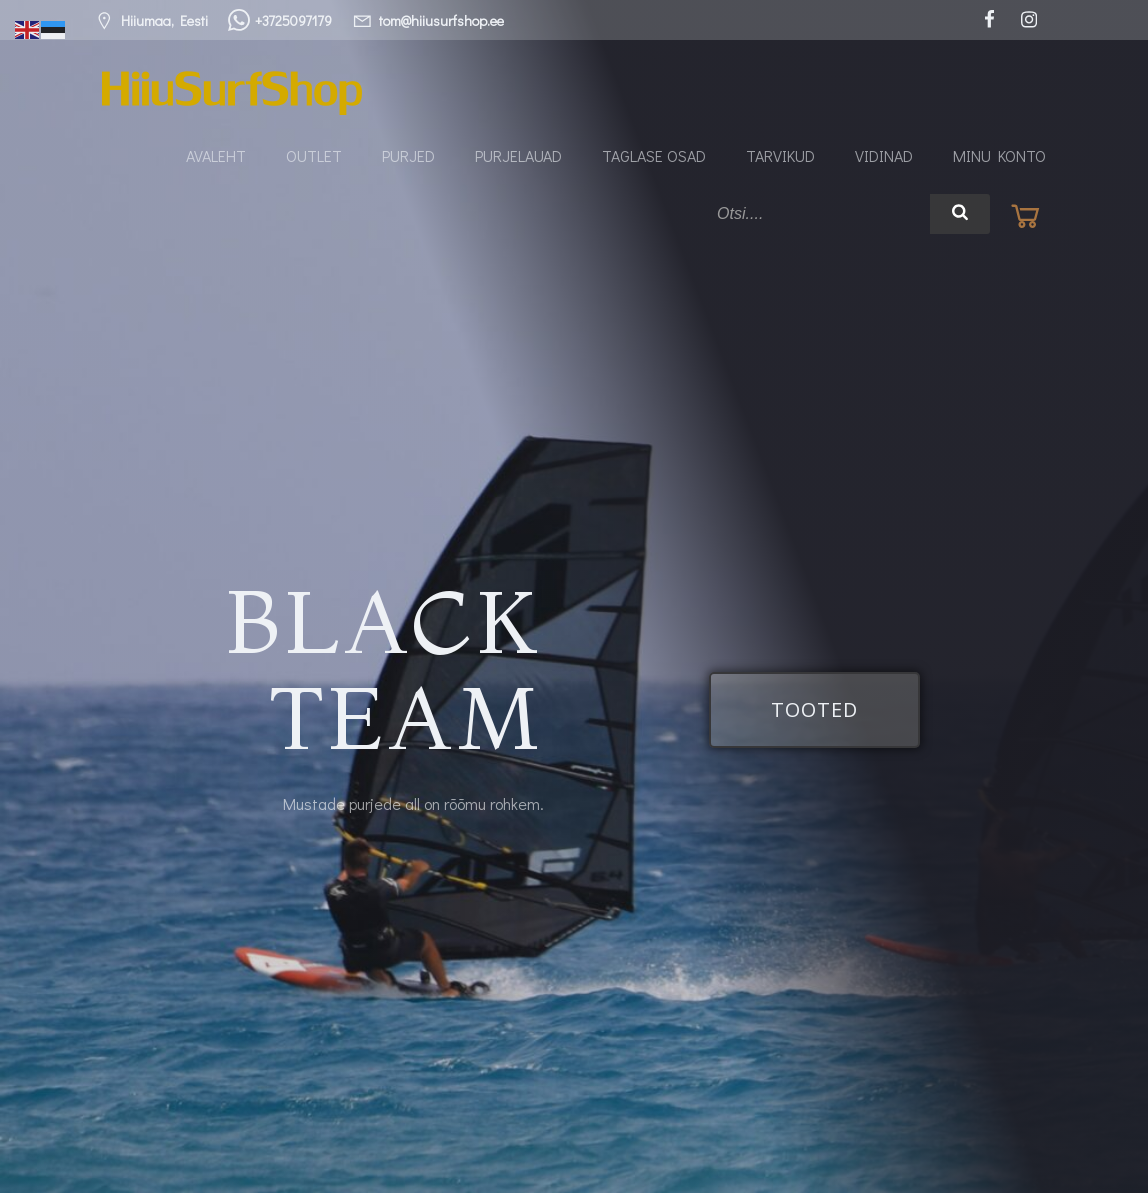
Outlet (314, 155)
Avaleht (216, 155)
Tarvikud (780, 155)
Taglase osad (654, 155)
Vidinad (884, 155)
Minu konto (999, 155)
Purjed (408, 155)
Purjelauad (518, 155)
